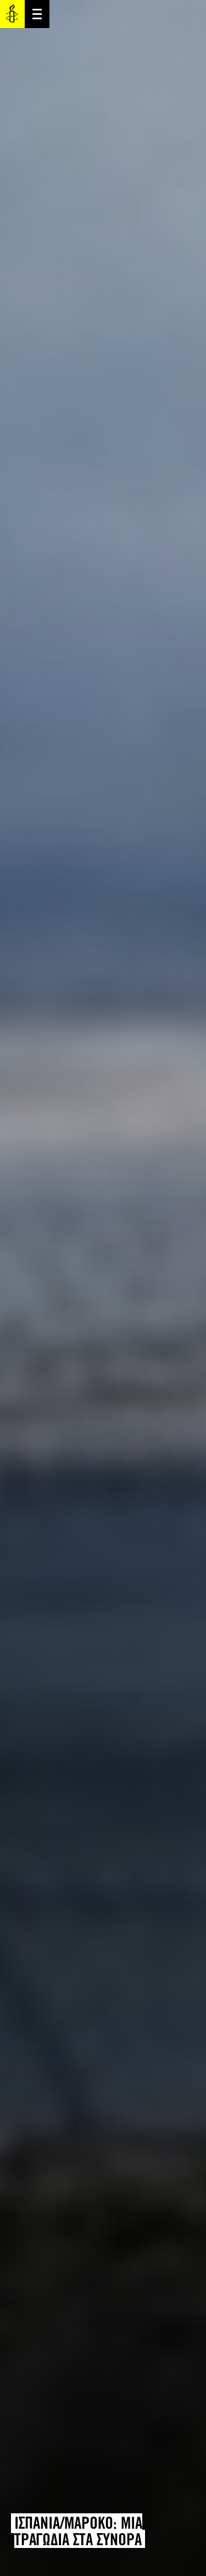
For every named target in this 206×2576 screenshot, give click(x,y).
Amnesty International (12, 14)
